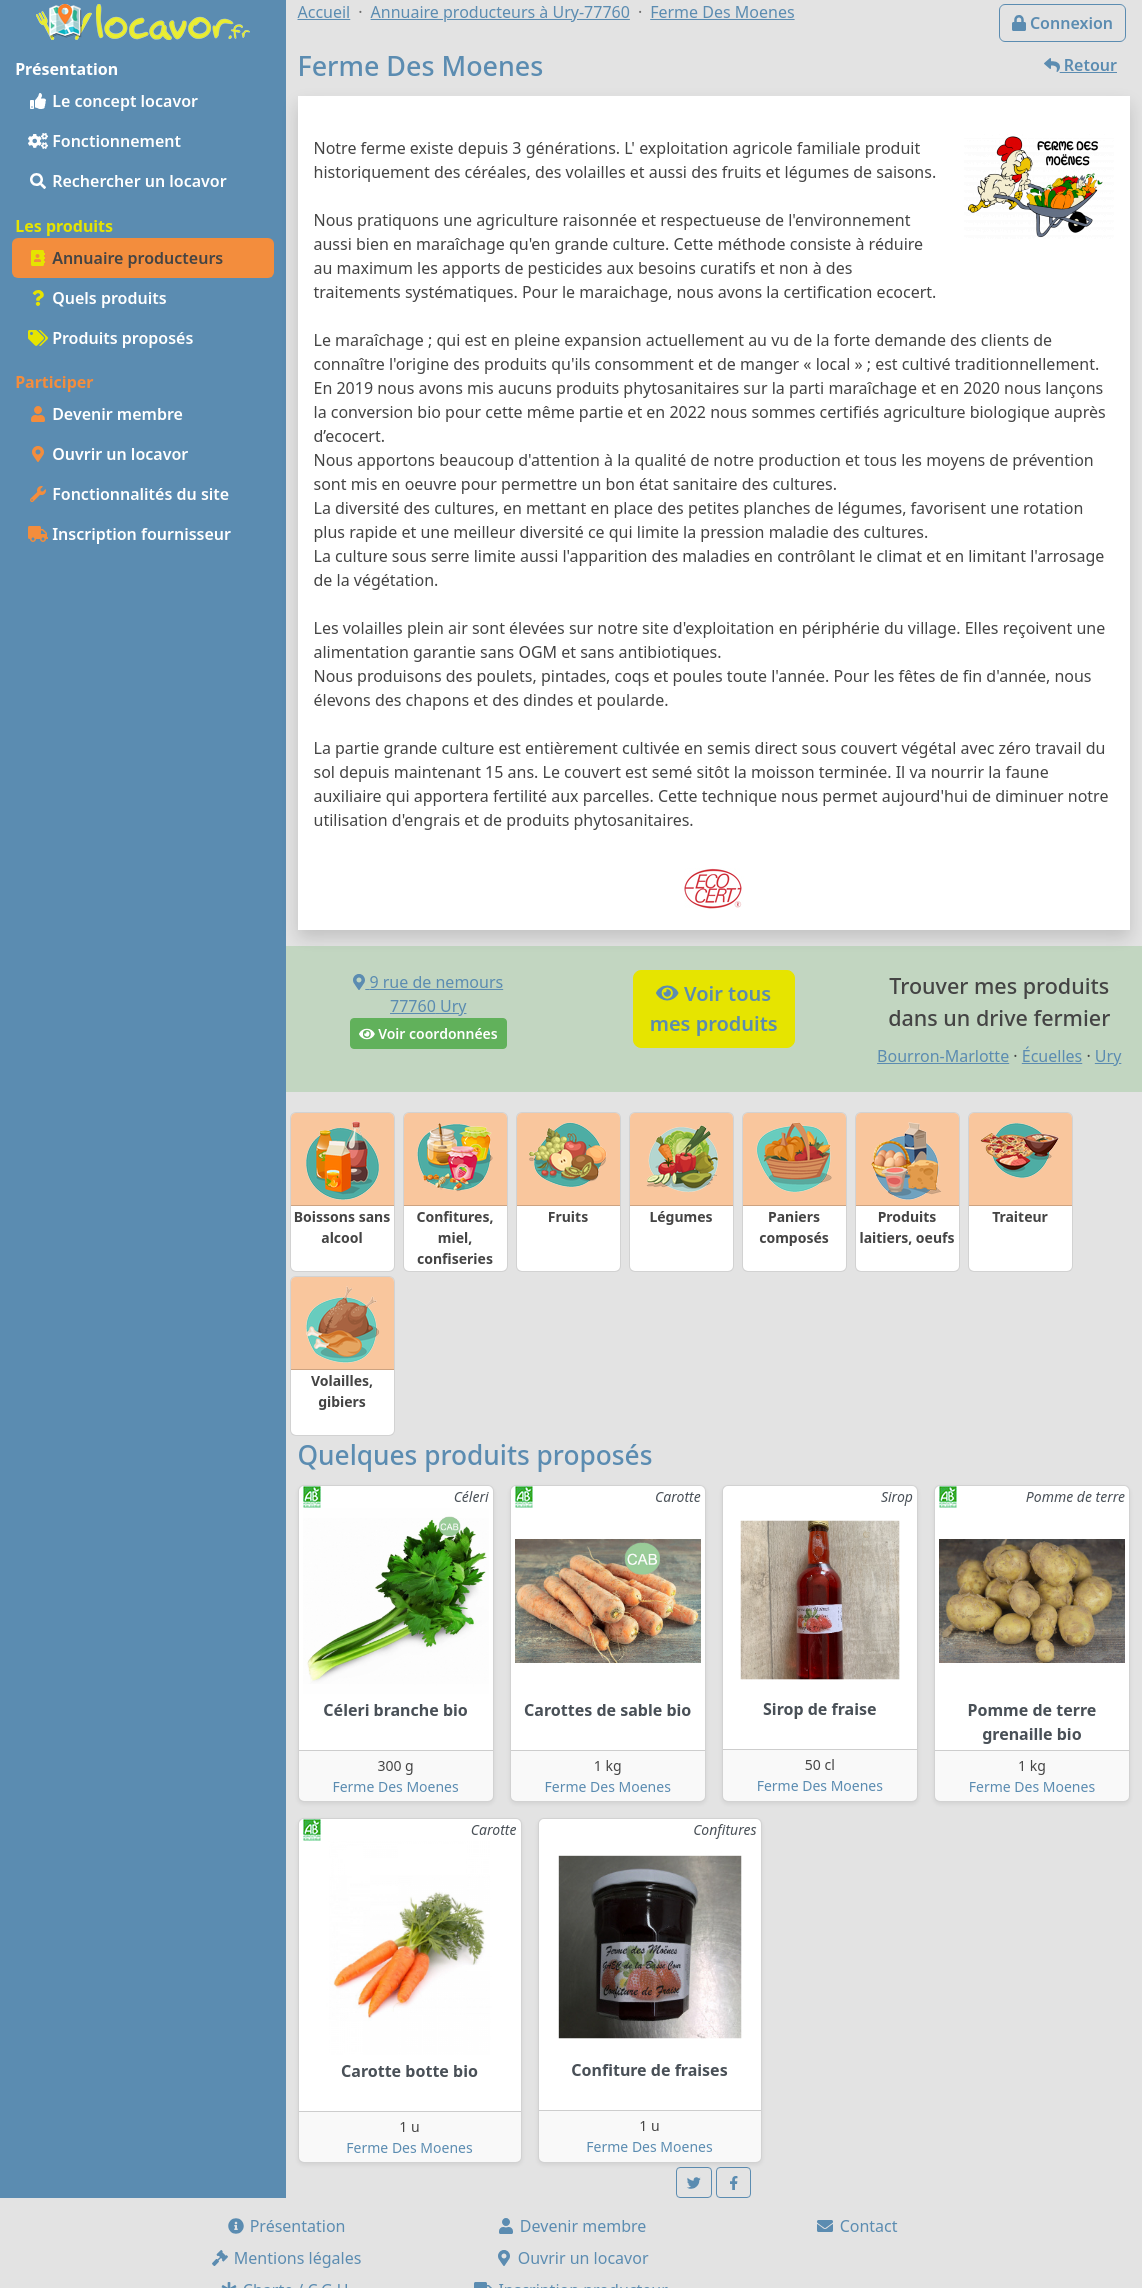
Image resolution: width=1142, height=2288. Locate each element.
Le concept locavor (113, 101)
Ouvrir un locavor (108, 454)
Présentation (286, 2226)
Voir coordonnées (428, 1033)
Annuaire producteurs (125, 258)
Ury (1108, 1056)
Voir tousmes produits (714, 1008)
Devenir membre (105, 414)
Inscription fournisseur (129, 534)
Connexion (1062, 23)
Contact (856, 2226)
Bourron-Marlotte (943, 1056)
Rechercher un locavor (127, 181)
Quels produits (97, 298)
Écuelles (1052, 1056)
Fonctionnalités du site (128, 494)
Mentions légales (286, 2258)
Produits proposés (110, 338)
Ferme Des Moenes (395, 1786)
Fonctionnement (104, 141)
